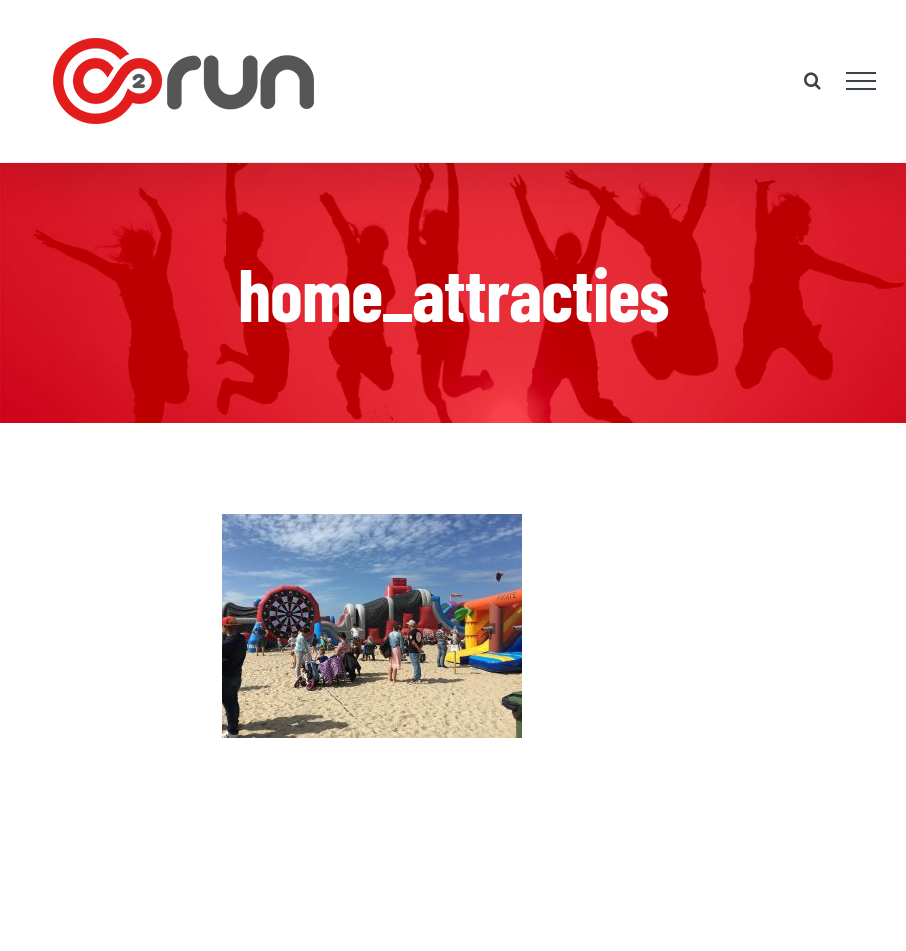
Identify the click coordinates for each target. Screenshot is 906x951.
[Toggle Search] (812, 80)
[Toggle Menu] (861, 81)
